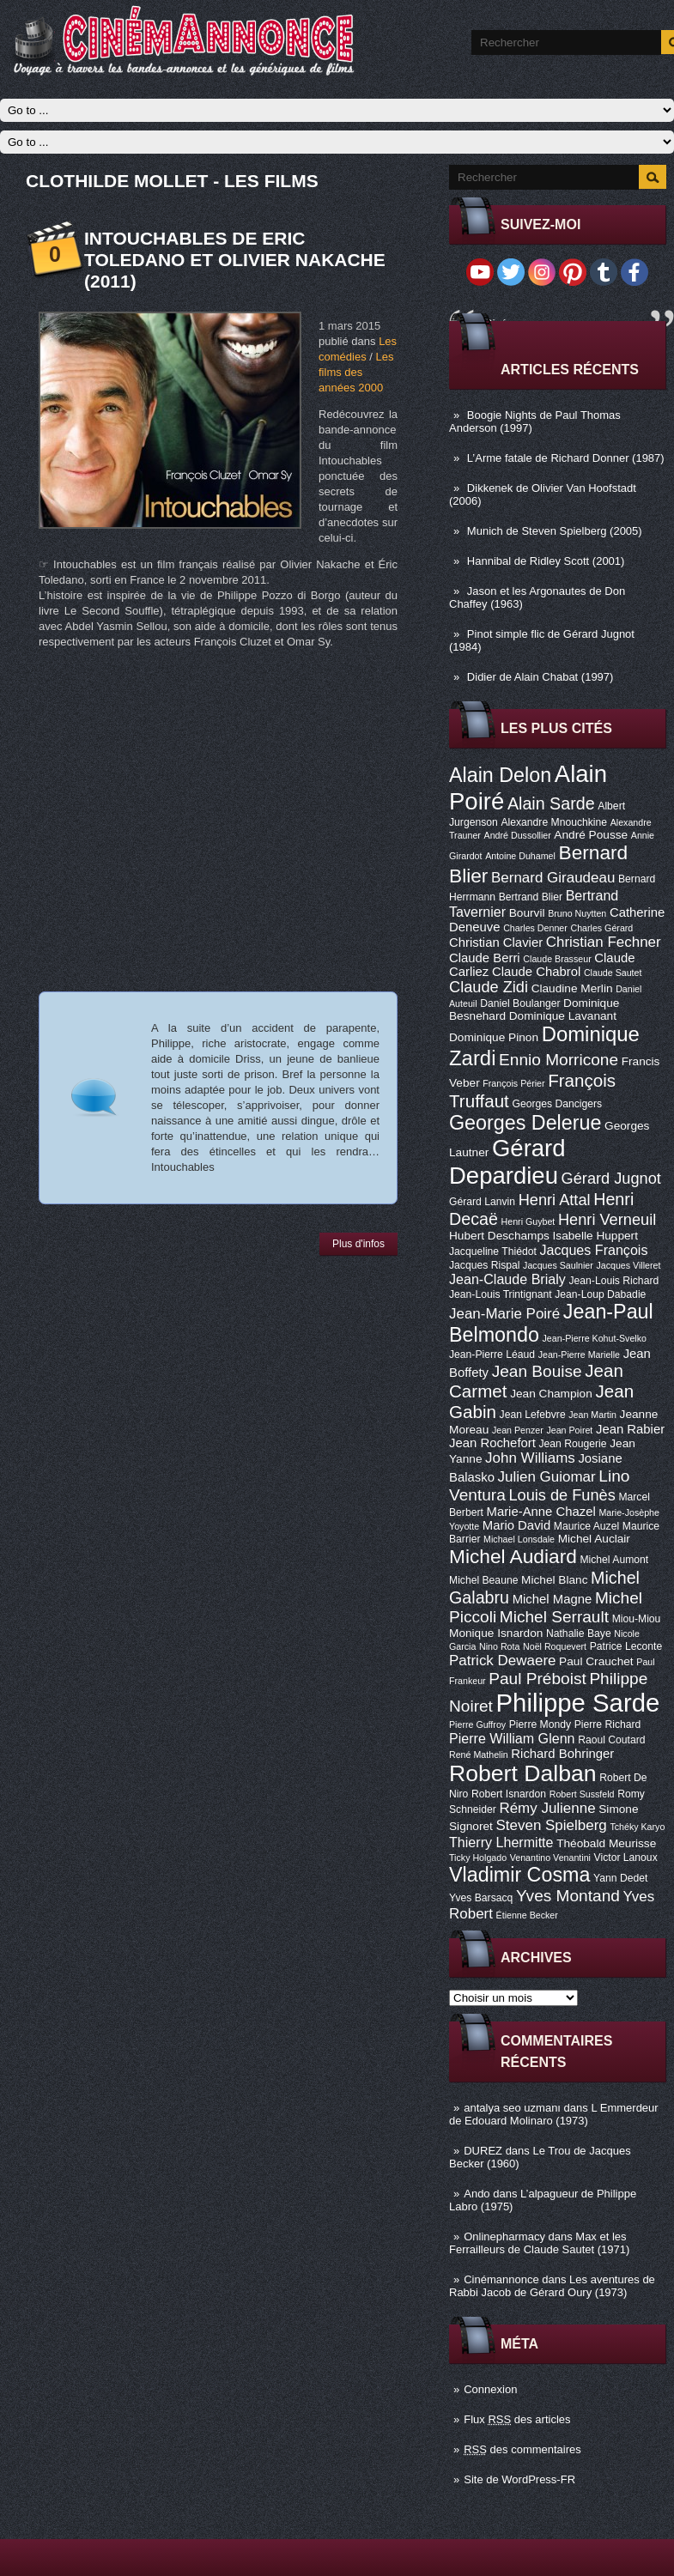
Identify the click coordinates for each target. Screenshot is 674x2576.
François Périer (513, 1083)
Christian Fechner (603, 942)
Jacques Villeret (628, 1265)
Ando (476, 2193)
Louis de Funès (561, 1495)
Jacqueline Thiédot (493, 1252)
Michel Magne (552, 1599)
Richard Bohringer (562, 1754)
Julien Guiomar (547, 1477)
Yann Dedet (620, 1878)
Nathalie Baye (578, 1633)
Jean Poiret (569, 1430)
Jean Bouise (537, 1371)
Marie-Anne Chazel (541, 1511)
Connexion (490, 2389)
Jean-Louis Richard (613, 1281)
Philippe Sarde (578, 1702)
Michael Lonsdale (519, 1539)
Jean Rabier (630, 1429)
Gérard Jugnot (611, 1178)
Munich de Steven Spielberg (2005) (554, 530)
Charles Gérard (601, 928)
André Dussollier (517, 835)
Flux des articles (517, 2419)
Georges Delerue (525, 1123)
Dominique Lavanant (562, 1015)
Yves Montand (568, 1896)
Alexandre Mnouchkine (554, 822)
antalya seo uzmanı (512, 2107)
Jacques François (593, 1250)
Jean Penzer (517, 1430)
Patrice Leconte (626, 1646)
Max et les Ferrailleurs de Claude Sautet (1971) (539, 2243)
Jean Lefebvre (533, 1415)
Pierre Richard (607, 1724)
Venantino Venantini (550, 1857)
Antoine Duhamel (520, 856)
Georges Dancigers (557, 1104)
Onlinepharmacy (504, 2236)
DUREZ (483, 2150)
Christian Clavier (496, 942)
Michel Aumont (614, 1560)
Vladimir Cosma (519, 1875)
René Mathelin (478, 1754)
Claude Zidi (488, 987)
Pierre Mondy (540, 1724)
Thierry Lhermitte (501, 1842)
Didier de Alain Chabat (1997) (540, 676)
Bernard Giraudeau (553, 878)
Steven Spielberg (551, 1825)
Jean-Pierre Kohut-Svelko (595, 1338)
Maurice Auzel (586, 1526)
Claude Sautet (613, 972)
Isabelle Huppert (595, 1235)
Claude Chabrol (536, 972)
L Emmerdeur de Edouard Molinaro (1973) (554, 2114)
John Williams (530, 1458)
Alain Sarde (551, 803)
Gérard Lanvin (482, 1202)
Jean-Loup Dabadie (600, 1294)
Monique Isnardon (496, 1633)
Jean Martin (592, 1414)
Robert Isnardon (508, 1794)
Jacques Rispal (484, 1265)
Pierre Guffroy (477, 1724)
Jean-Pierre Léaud (492, 1355)
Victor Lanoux (626, 1858)
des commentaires (522, 2449)
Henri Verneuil (607, 1219)
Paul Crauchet (596, 1661)
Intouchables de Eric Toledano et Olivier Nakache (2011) (235, 259)
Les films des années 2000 (356, 372)
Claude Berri (484, 958)
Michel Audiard (513, 1556)
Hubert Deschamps (499, 1235)
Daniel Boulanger (520, 1003)
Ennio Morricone (558, 1060)
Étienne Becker (527, 1915)
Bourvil (527, 912)
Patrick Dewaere (502, 1660)
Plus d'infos (358, 1244)
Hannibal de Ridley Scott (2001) (546, 561)
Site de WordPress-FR (519, 2479)
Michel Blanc (554, 1579)
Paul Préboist (537, 1679)
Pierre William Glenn (512, 1738)
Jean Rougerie (573, 1444)
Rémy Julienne (547, 1808)
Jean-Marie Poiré (504, 1314)
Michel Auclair (594, 1538)
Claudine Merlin (572, 988)
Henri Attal (555, 1200)
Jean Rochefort (492, 1443)
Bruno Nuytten (577, 913)
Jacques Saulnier (558, 1265)
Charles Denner (535, 928)
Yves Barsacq (481, 1898)
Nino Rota (499, 1646)
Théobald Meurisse (606, 1843)
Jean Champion (551, 1393)
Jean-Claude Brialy (507, 1279)
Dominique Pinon (493, 1037)
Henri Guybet (528, 1221)
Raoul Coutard (611, 1740)
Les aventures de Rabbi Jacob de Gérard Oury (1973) (552, 2286)
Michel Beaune (483, 1580)
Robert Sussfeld (582, 1794)
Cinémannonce (501, 2279)
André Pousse (591, 834)
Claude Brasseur (557, 959)
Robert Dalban (523, 1773)
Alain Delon (500, 775)
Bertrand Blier (530, 897)
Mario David (516, 1525)
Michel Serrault (554, 1617)
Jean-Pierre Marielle (579, 1354)
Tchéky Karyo (637, 1826)
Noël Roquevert (554, 1646)
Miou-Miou (636, 1619)
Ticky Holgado (478, 1857)
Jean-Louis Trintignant (500, 1294)
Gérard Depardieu (507, 1162)
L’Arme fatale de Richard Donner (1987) (566, 458)
